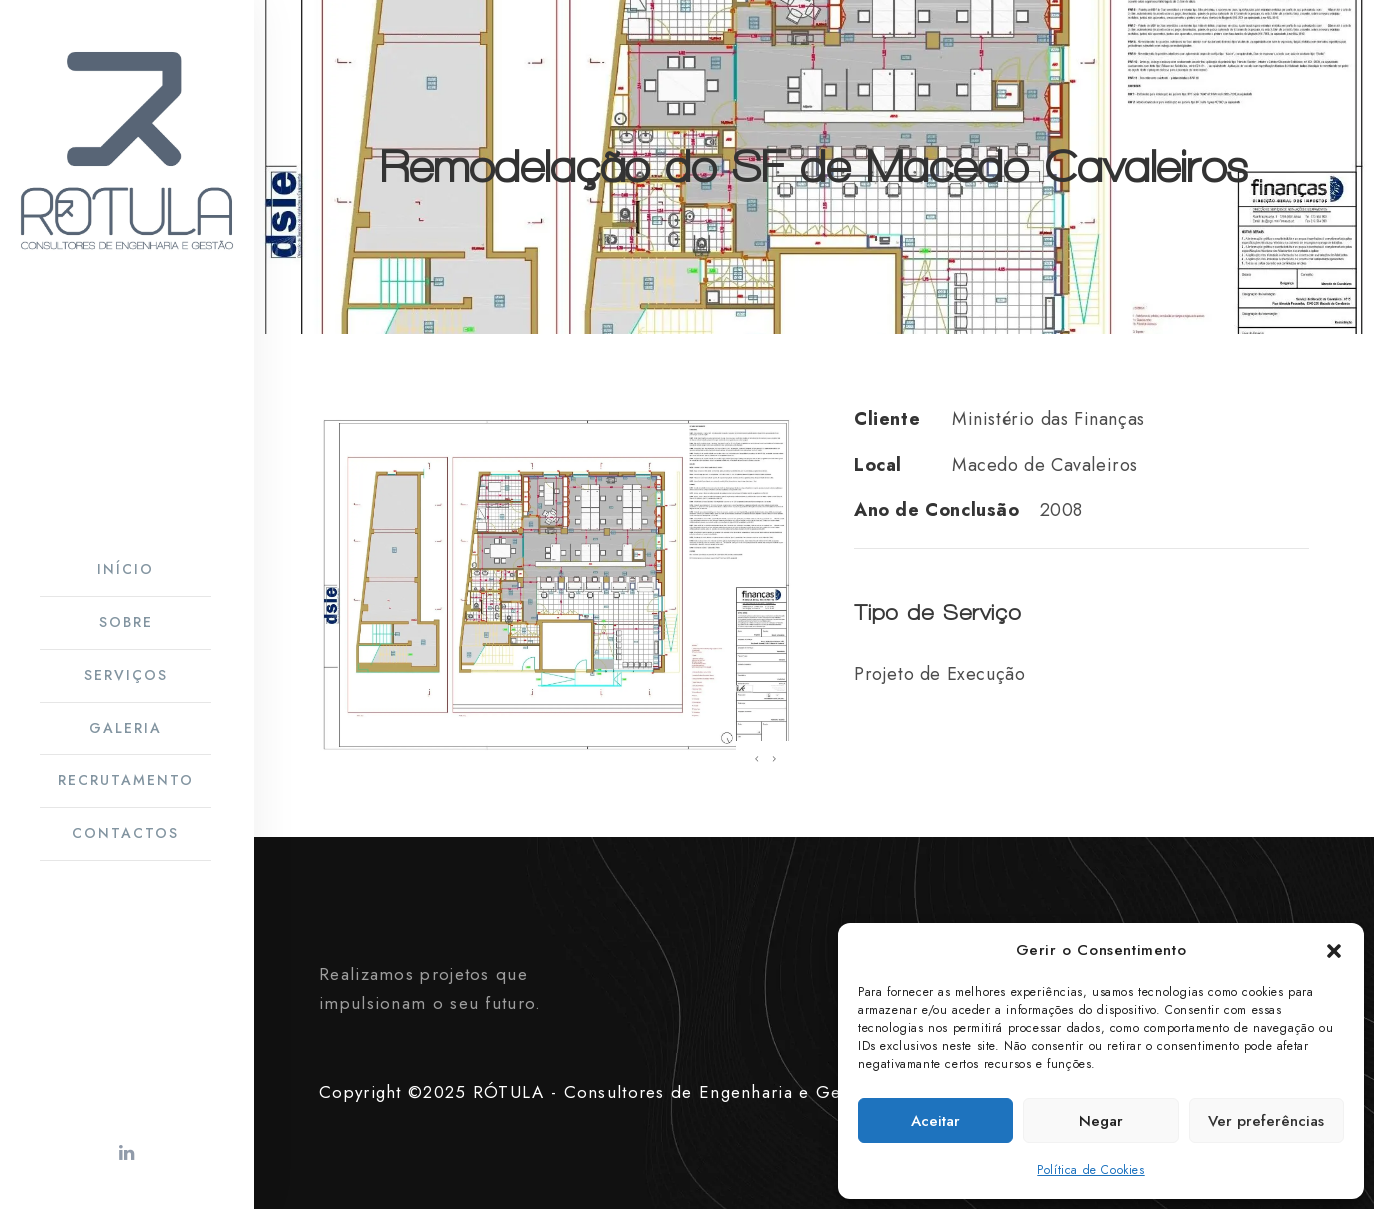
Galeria (125, 728)
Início (125, 569)
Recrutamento (126, 780)
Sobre (126, 622)
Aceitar (935, 1121)
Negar (1101, 1121)
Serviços (126, 675)
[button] (1334, 951)
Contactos (125, 833)
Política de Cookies (1090, 1170)
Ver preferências (1266, 1121)
